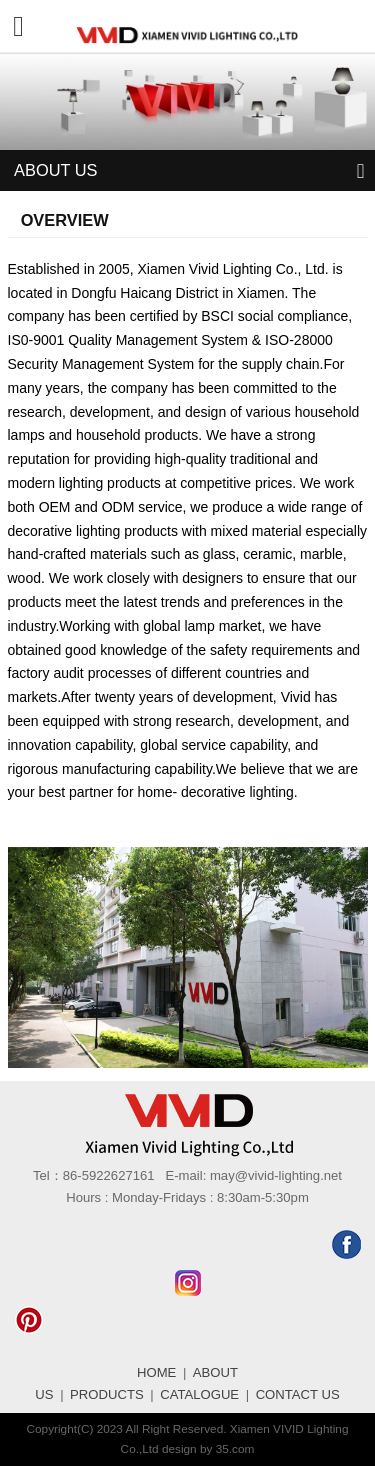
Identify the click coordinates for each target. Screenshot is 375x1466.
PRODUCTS (107, 1394)
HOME (156, 1372)
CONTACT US (298, 1394)
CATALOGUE (199, 1394)
